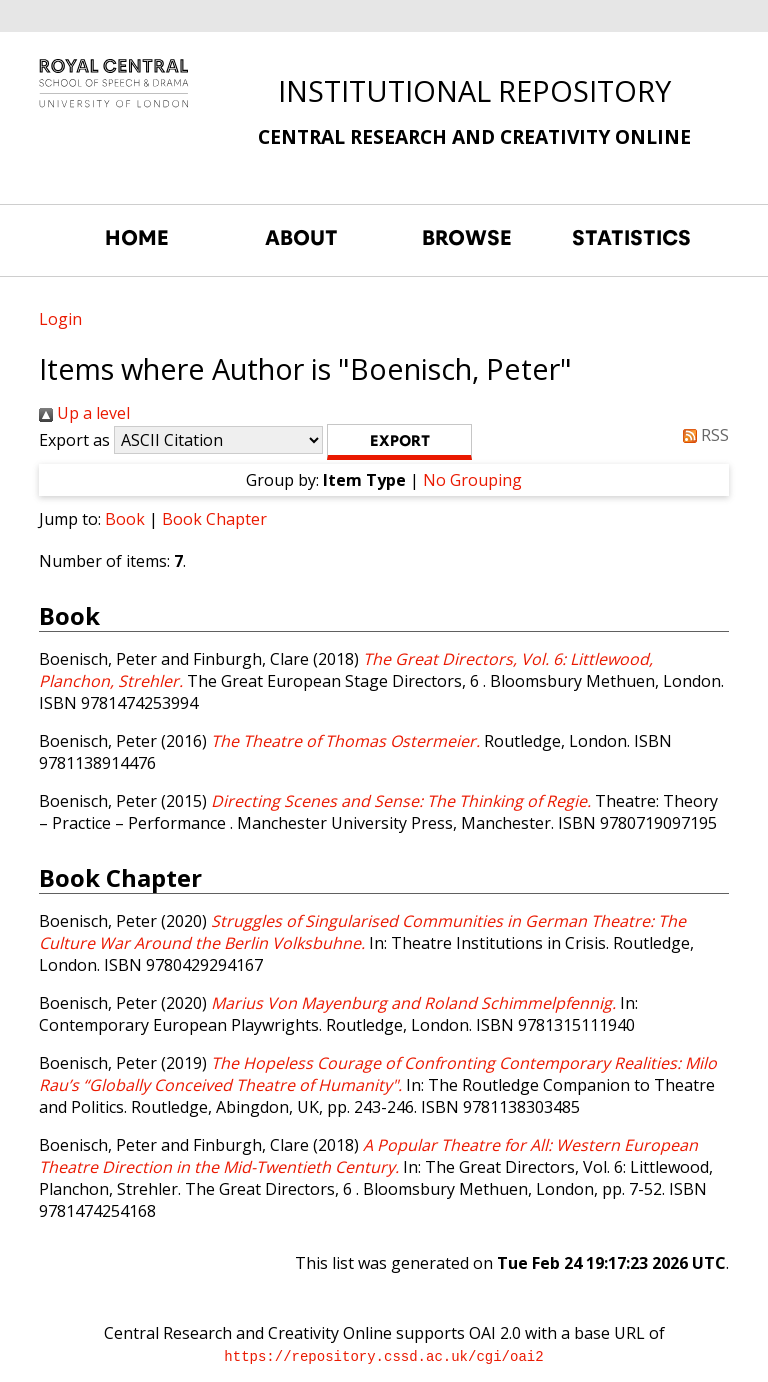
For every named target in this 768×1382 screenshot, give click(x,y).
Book (125, 519)
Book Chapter (214, 519)
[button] (399, 442)
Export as (74, 440)
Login (60, 319)
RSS (702, 435)
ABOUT (301, 238)
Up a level (84, 413)
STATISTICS (631, 238)
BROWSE (467, 238)
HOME (137, 238)
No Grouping (472, 480)
